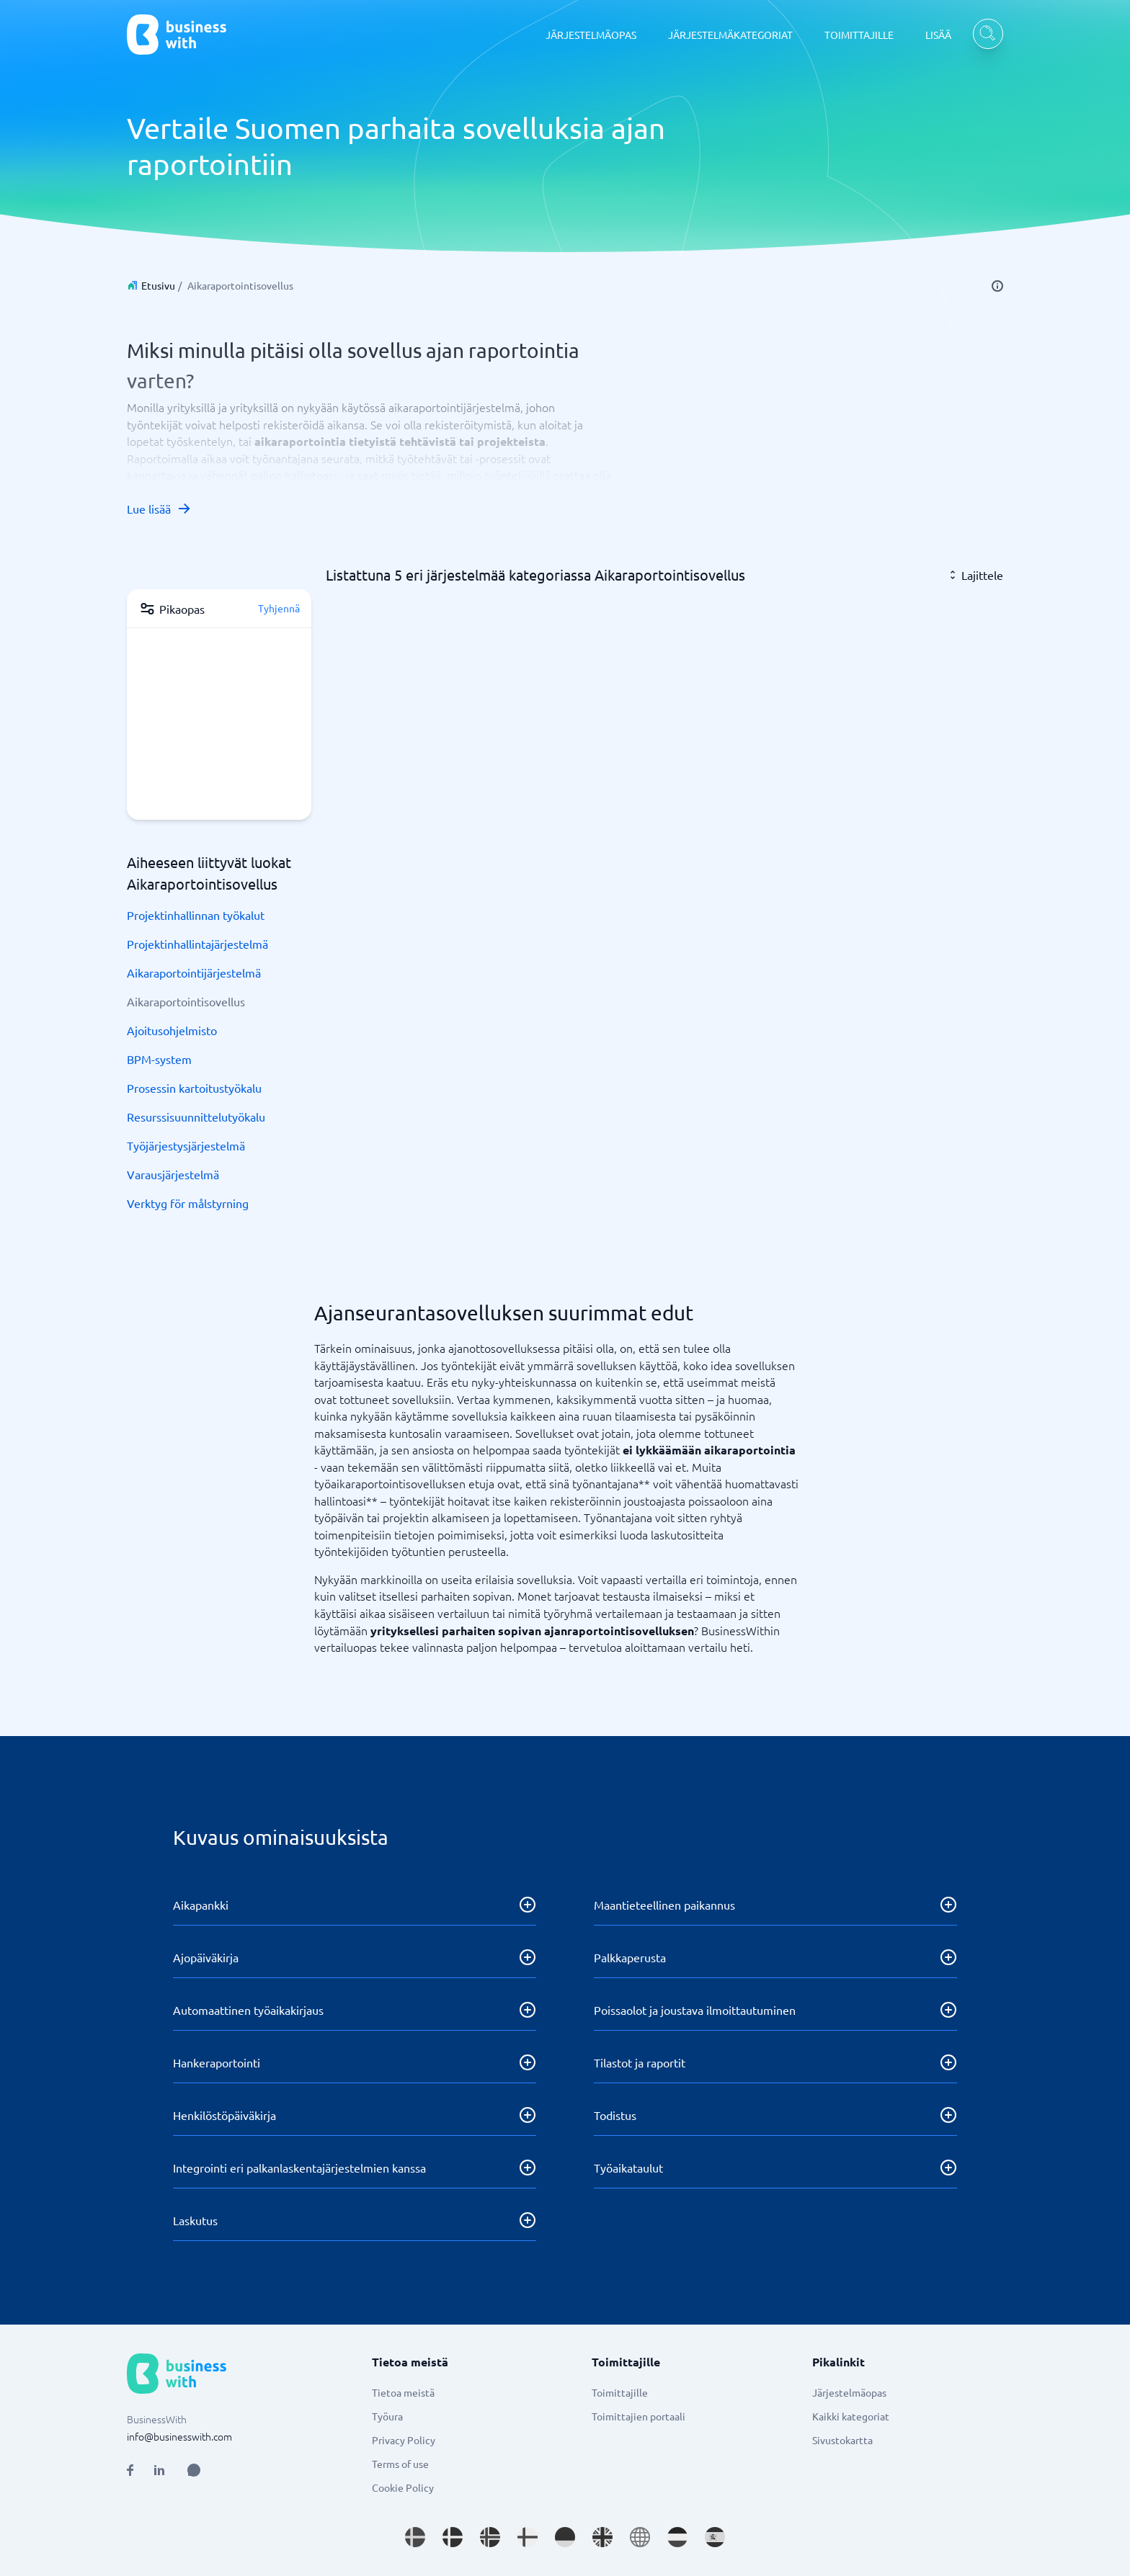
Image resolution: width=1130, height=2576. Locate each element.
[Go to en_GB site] (602, 2537)
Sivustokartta (842, 2439)
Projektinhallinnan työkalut (195, 915)
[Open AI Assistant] (194, 2470)
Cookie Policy (403, 2487)
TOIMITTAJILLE (859, 34)
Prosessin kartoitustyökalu (194, 1088)
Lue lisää (159, 508)
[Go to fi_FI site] (527, 2537)
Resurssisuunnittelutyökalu (196, 1116)
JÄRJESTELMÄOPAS (591, 34)
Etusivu (158, 285)
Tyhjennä (279, 607)
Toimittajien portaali (638, 2416)
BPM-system (159, 1059)
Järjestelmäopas (849, 2392)
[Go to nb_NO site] (490, 2537)
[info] (997, 286)
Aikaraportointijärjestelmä (194, 972)
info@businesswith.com (179, 2436)
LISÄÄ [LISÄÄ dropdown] (938, 34)
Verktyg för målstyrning (188, 1203)
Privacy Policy (403, 2439)
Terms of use (400, 2463)
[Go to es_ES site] (715, 2537)
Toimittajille (620, 2392)
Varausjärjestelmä (173, 1174)
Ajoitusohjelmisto (172, 1030)
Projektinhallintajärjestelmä (197, 943)
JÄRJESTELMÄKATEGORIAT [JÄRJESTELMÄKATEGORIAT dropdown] (730, 34)
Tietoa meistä (403, 2392)
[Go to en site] (640, 2537)
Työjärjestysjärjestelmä (186, 1145)
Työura (387, 2416)
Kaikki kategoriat (850, 2416)
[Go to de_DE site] (565, 2537)
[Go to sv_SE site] (415, 2537)
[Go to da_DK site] (452, 2537)
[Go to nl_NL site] (677, 2537)
